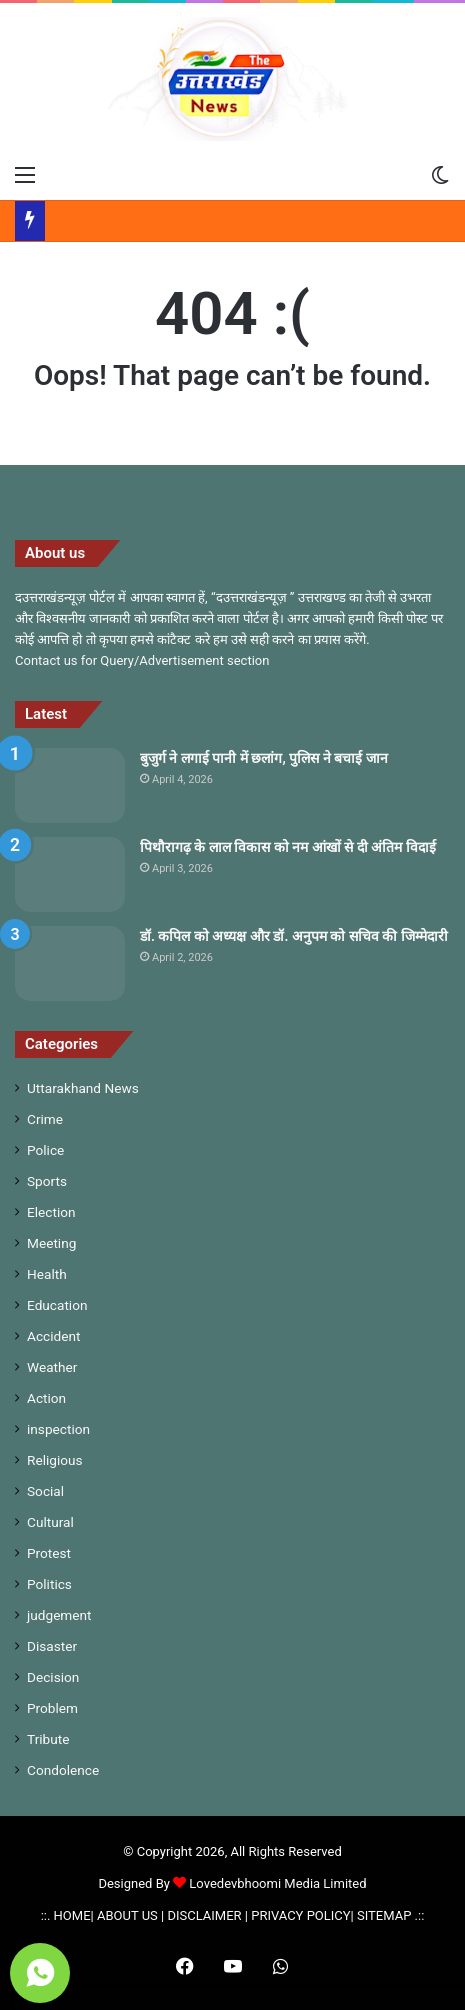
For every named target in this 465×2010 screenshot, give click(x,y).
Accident (53, 1336)
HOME (72, 1915)
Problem (52, 1708)
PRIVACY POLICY (300, 1915)
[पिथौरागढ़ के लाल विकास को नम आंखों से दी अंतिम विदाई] (70, 874)
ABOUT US (127, 1915)
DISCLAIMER (204, 1915)
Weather (52, 1367)
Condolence (63, 1770)
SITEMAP (384, 1915)
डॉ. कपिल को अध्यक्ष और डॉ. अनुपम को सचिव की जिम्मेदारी (294, 936)
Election (51, 1212)
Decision (53, 1677)
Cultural (50, 1522)
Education (57, 1305)
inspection (58, 1429)
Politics (49, 1584)
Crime (45, 1119)
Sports (47, 1181)
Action (46, 1398)
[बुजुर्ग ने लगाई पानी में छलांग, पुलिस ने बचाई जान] (70, 785)
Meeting (51, 1243)
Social (45, 1491)
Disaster (52, 1646)
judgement (59, 1615)
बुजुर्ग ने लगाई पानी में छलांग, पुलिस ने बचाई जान (264, 758)
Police (45, 1150)
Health (47, 1274)
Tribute (48, 1739)
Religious (55, 1460)
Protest (49, 1553)
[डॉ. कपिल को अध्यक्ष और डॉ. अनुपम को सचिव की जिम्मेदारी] (70, 963)
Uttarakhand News (83, 1088)
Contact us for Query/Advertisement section (142, 660)
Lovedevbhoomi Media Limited (269, 1883)
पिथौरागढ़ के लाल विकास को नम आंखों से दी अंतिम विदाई (288, 847)
